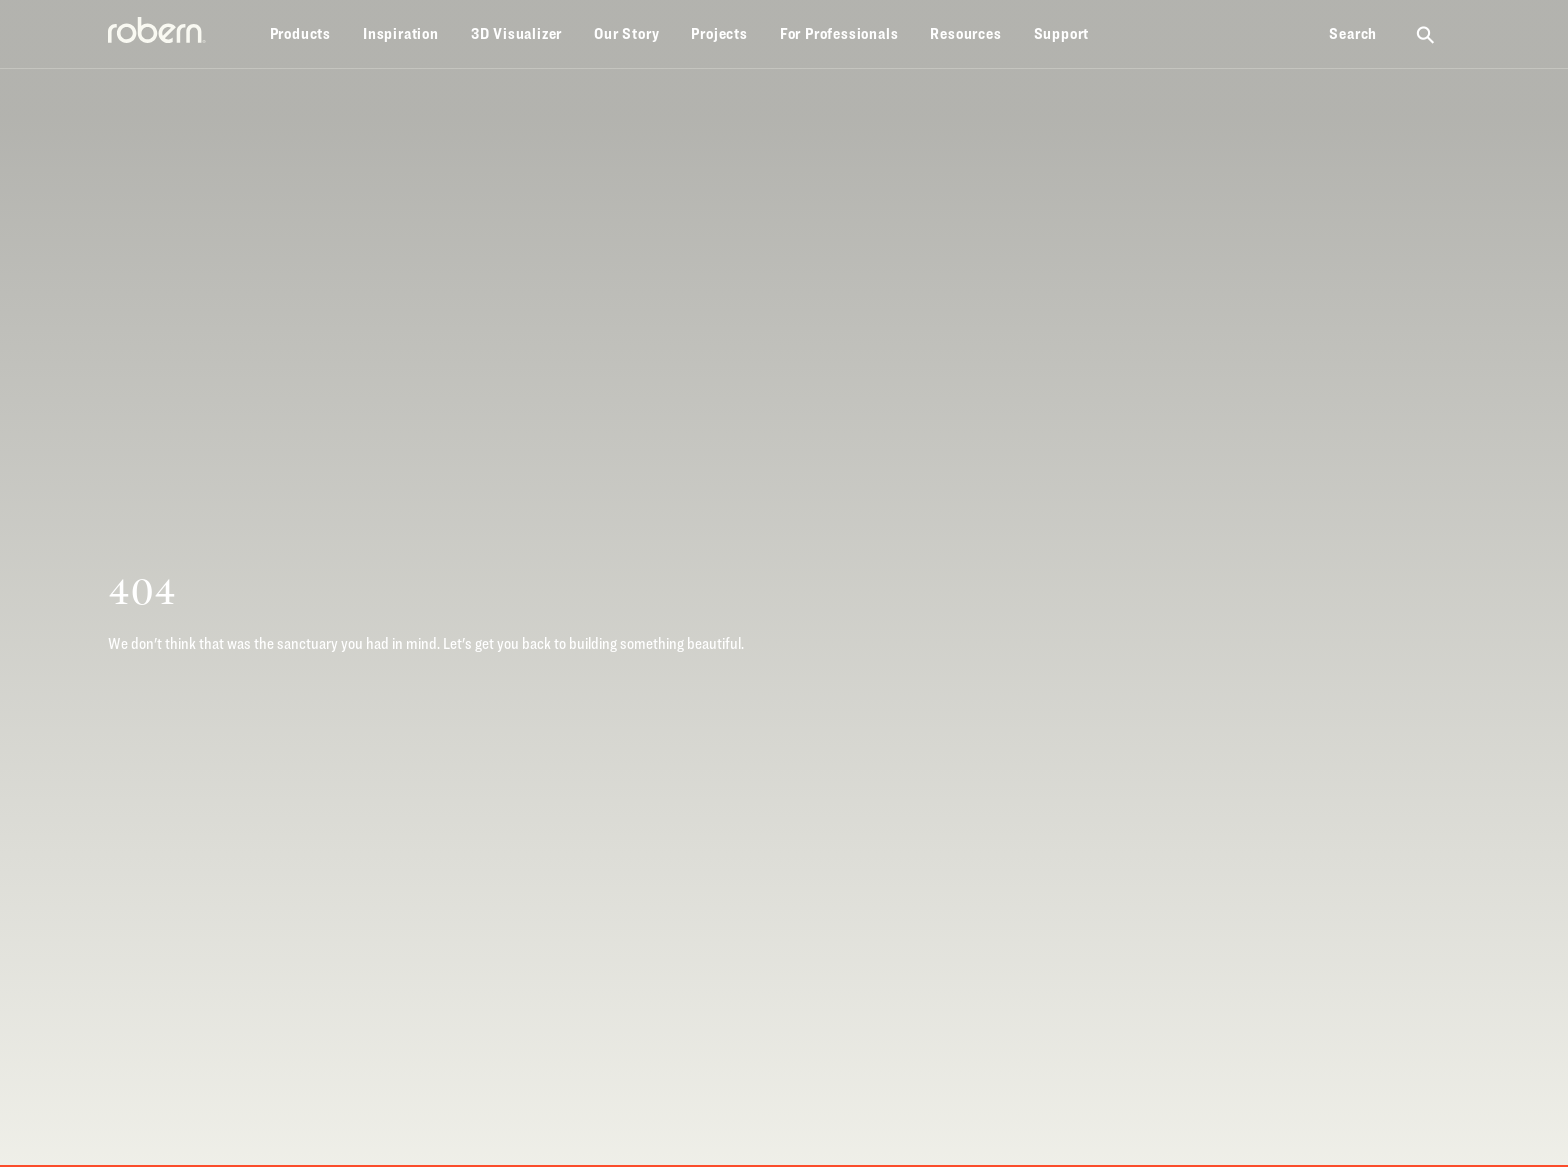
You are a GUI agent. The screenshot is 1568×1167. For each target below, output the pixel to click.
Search (1353, 33)
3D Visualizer (516, 33)
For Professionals (839, 33)
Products (300, 33)
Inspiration (401, 33)
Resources (965, 33)
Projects (719, 33)
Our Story (626, 33)
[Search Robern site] (1426, 34)
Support (1062, 33)
